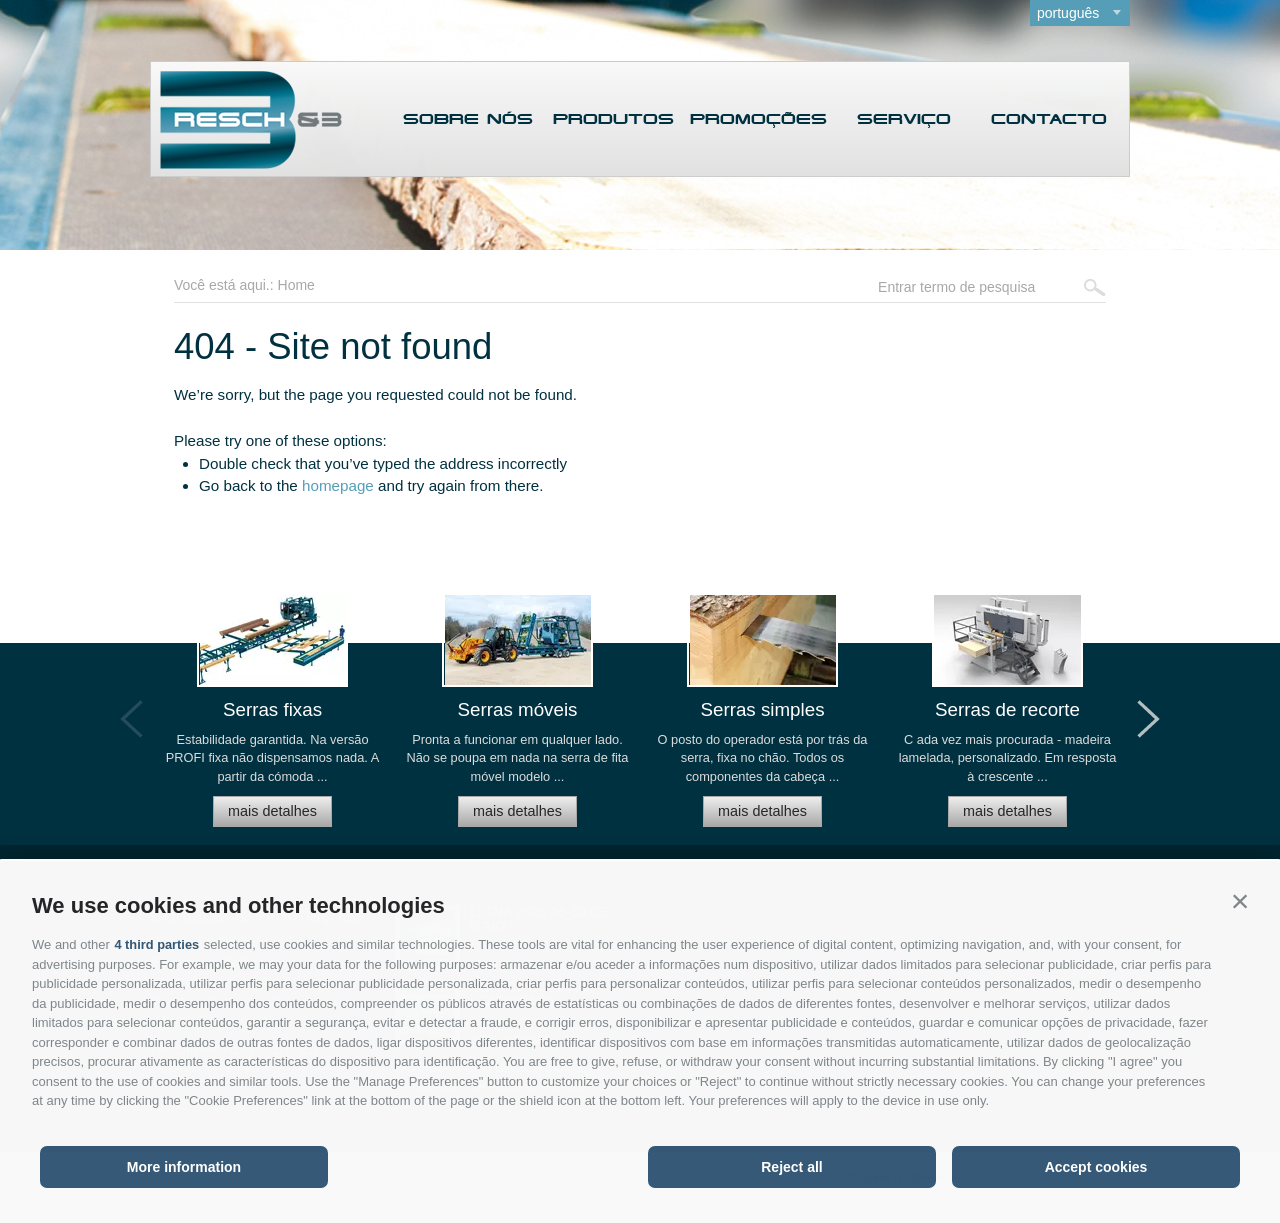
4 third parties (157, 944)
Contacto (1049, 120)
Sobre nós (468, 120)
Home (296, 285)
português (1068, 13)
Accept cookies (1096, 1167)
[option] (272, 718)
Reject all (791, 1167)
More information (184, 1167)
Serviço (904, 120)
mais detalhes (272, 810)
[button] (1240, 901)
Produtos (613, 120)
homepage (338, 485)
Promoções (758, 120)
